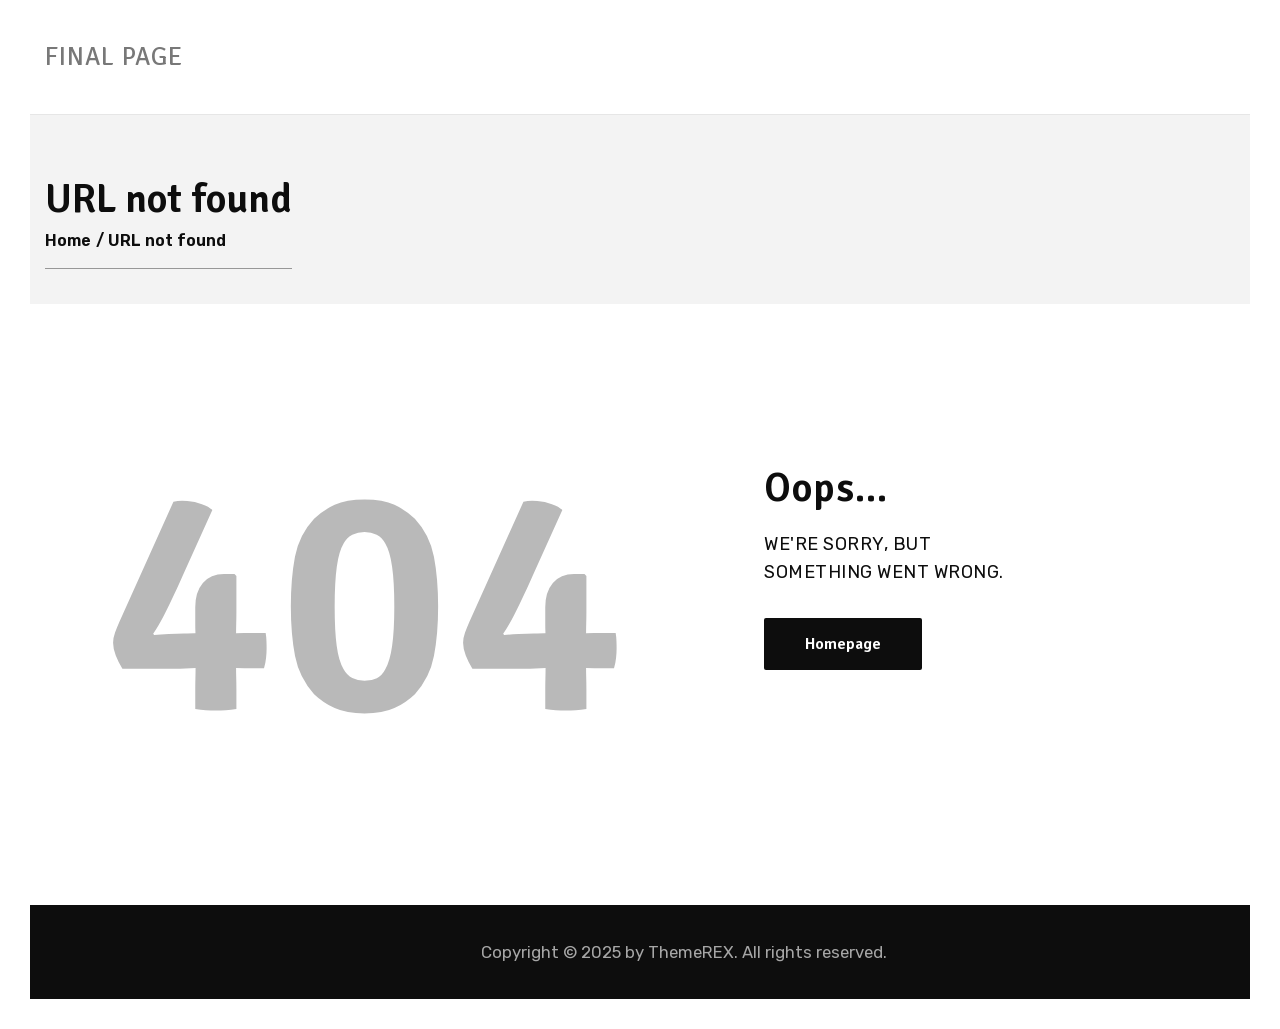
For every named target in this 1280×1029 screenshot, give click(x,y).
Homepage (843, 644)
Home (68, 240)
